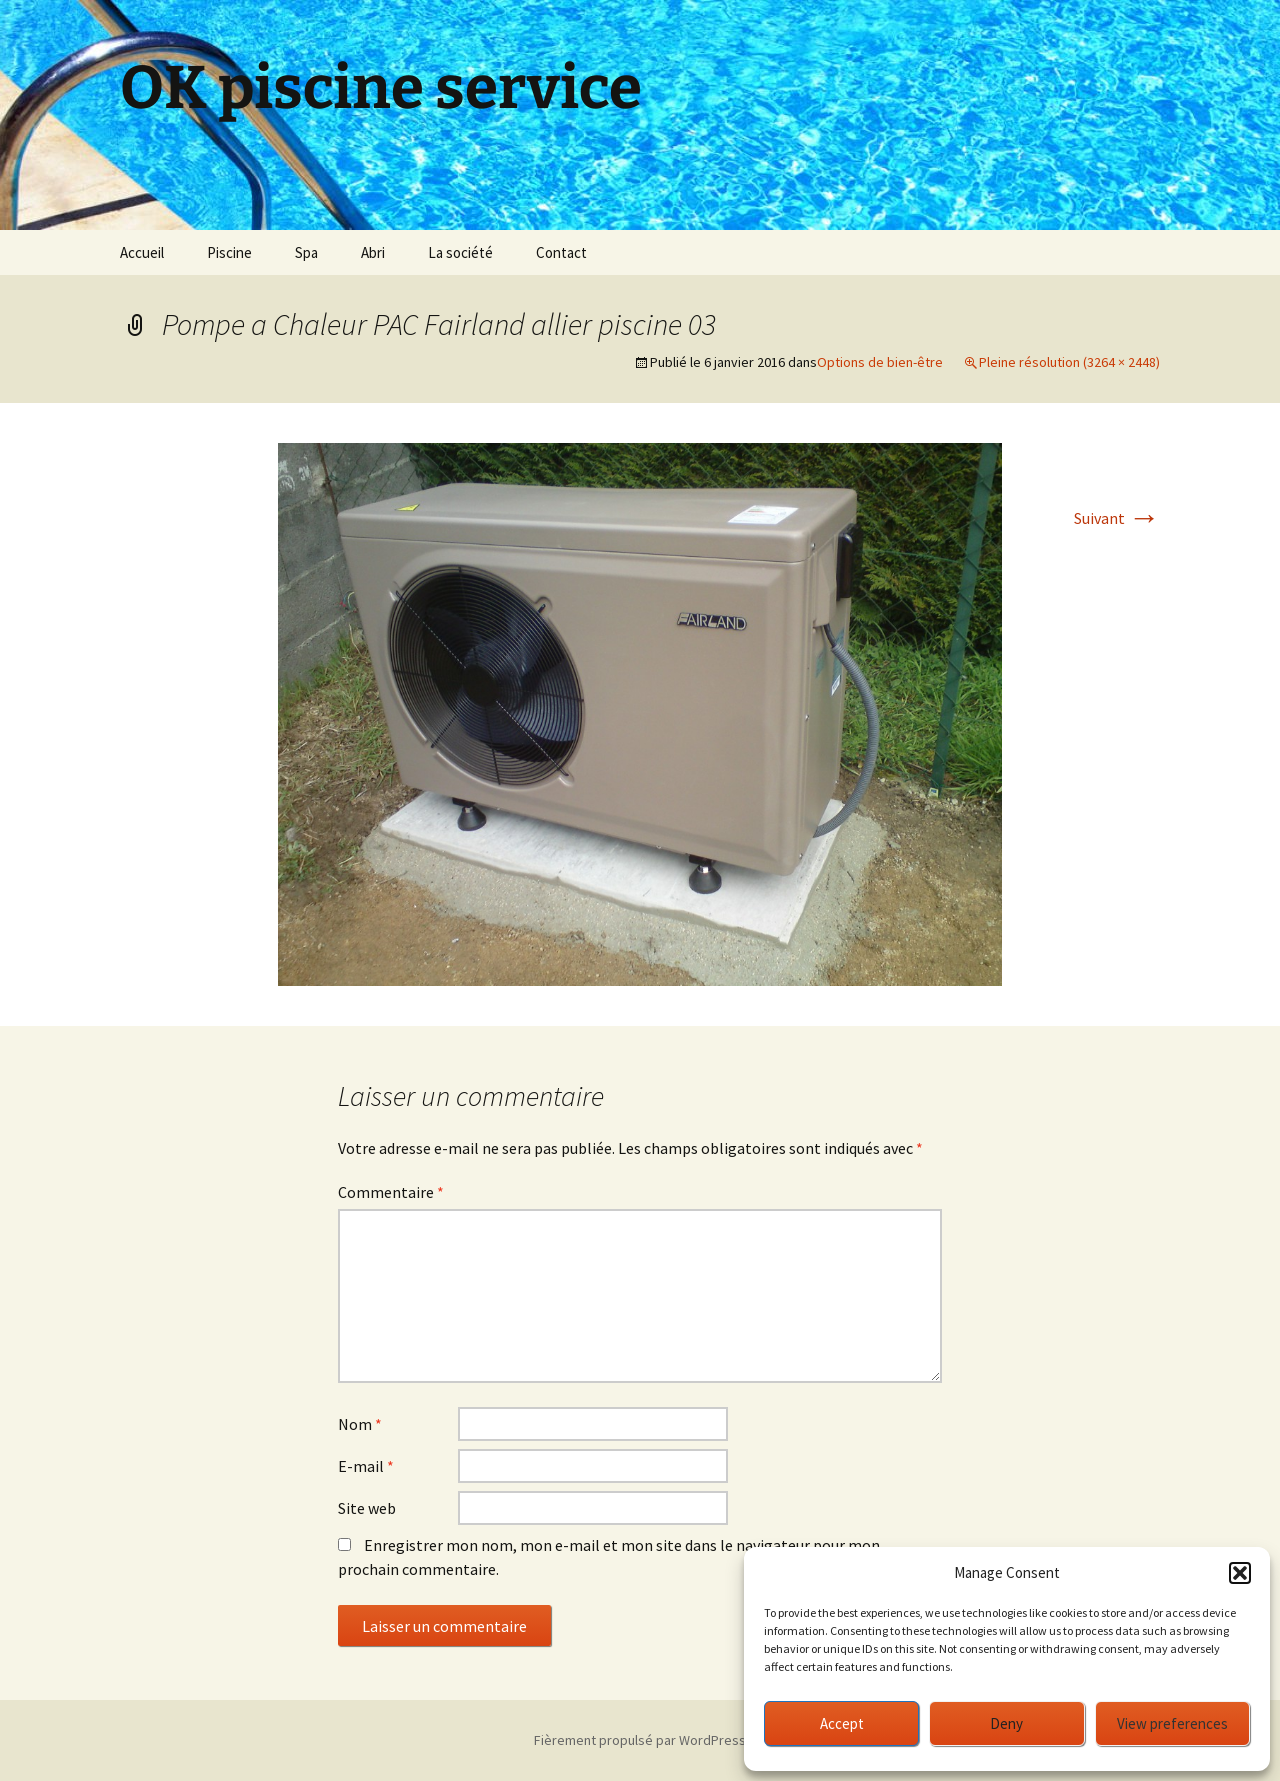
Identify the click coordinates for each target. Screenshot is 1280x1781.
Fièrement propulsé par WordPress (640, 1740)
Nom (360, 1424)
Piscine (229, 252)
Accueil (142, 252)
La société (460, 252)
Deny (1006, 1723)
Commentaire (391, 1192)
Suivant (1117, 518)
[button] (1240, 1573)
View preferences (1172, 1723)
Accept (842, 1723)
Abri (373, 252)
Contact (561, 252)
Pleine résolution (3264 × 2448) (1069, 362)
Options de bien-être (880, 362)
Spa (306, 252)
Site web (367, 1508)
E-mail (366, 1466)
